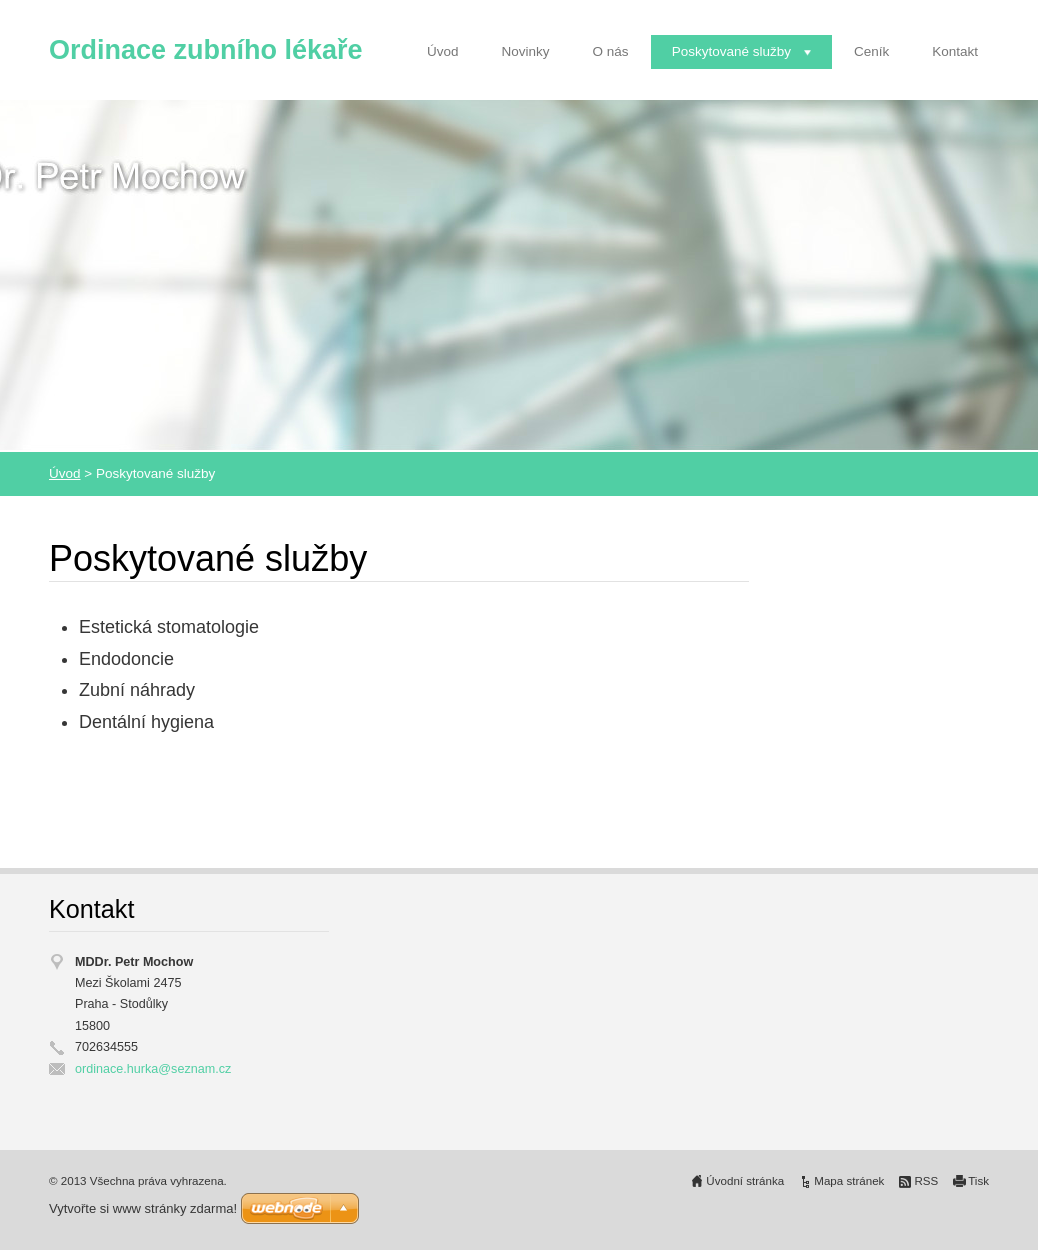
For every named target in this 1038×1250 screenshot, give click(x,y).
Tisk (978, 1181)
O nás (611, 51)
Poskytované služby (731, 51)
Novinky (526, 51)
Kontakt (955, 51)
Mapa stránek (849, 1181)
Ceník (871, 51)
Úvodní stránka (745, 1181)
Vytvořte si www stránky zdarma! (143, 1208)
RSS (926, 1181)
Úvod (443, 51)
